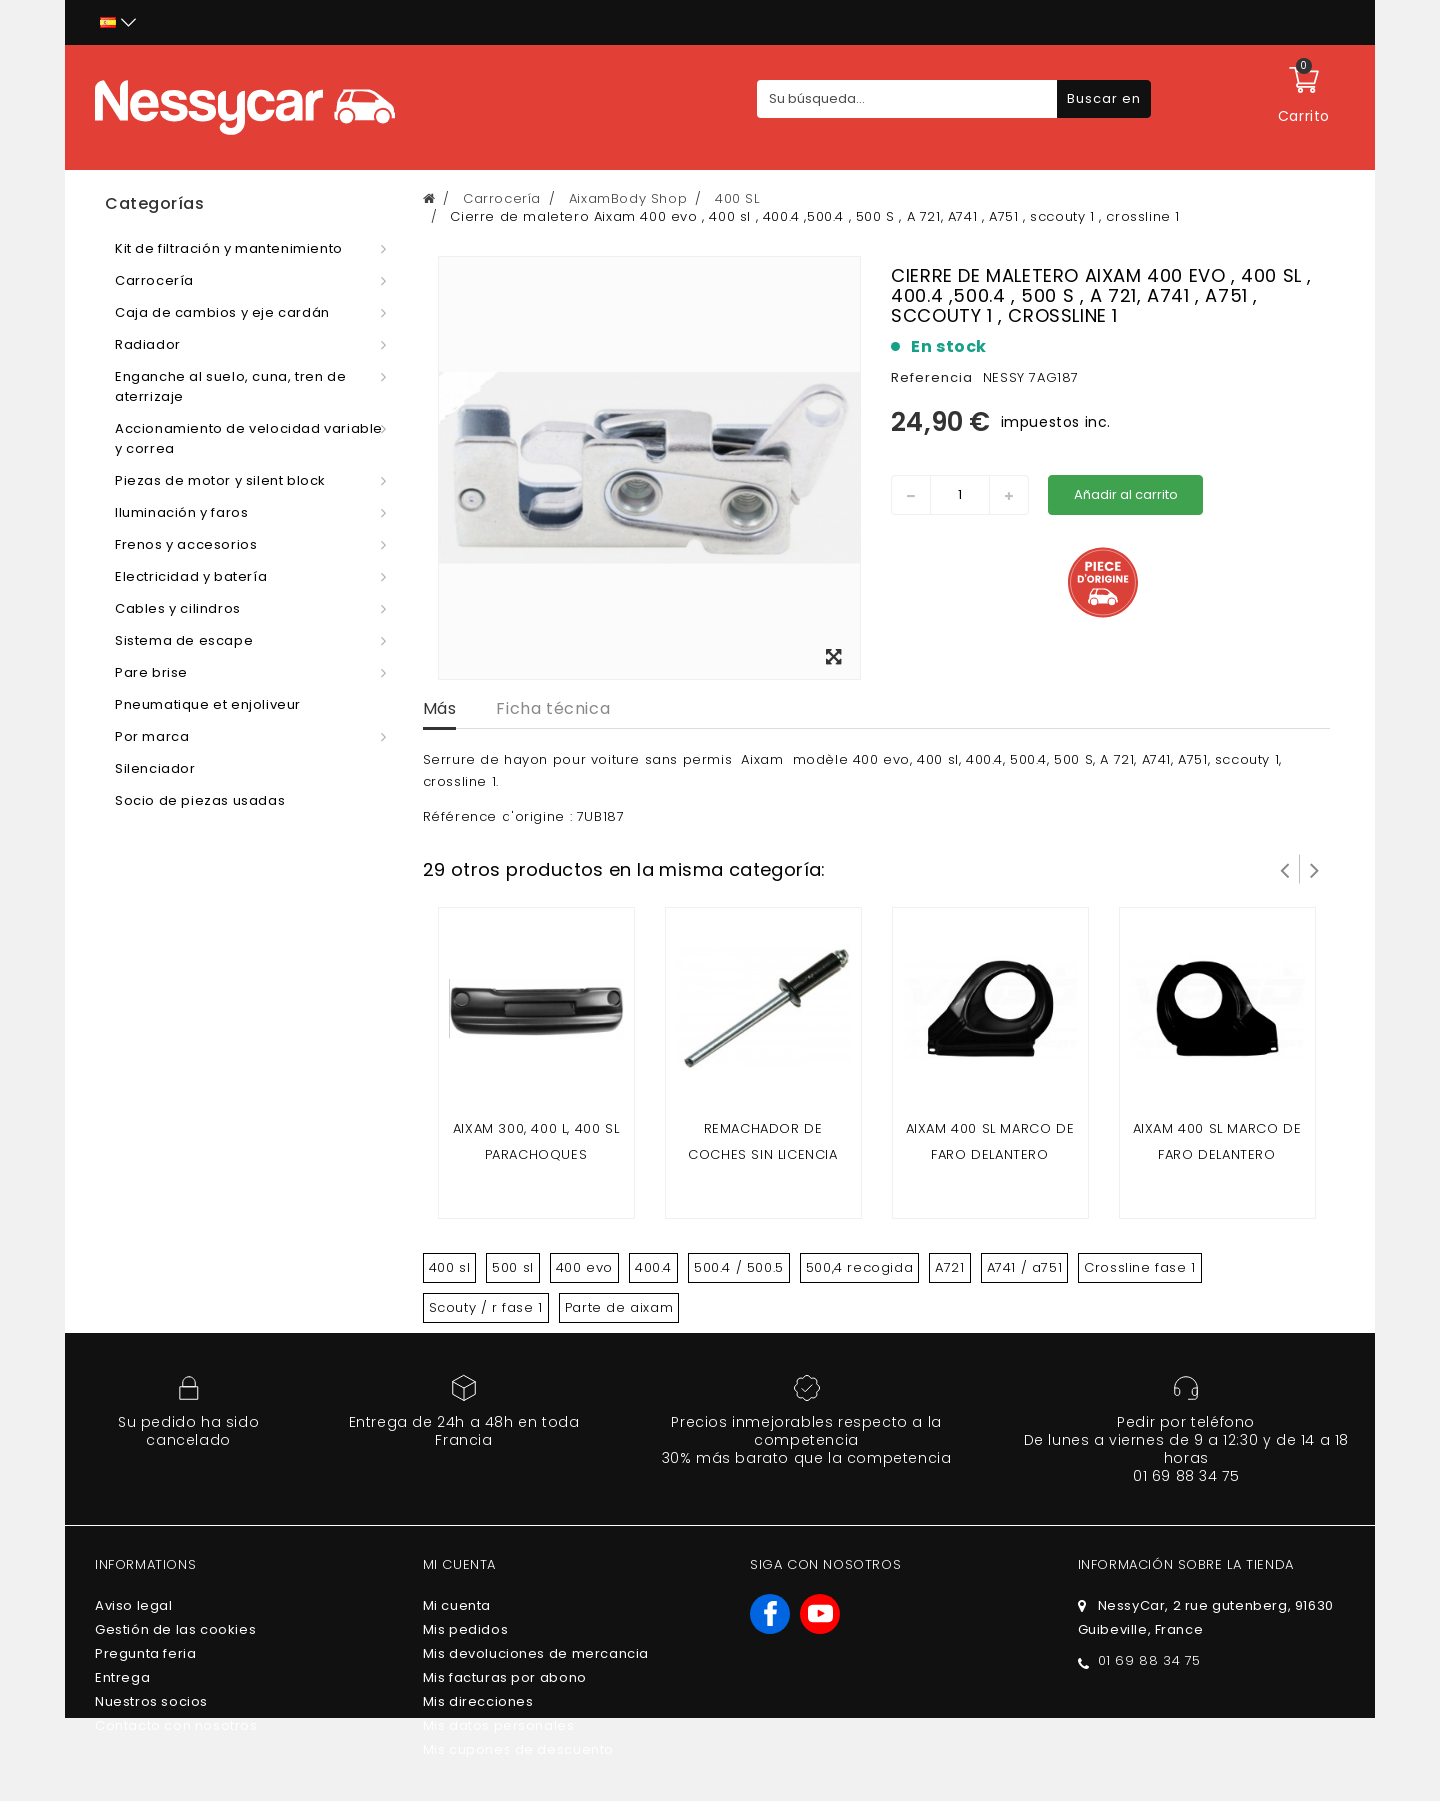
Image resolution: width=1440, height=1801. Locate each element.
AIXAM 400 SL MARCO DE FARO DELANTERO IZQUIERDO (990, 1154)
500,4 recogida (859, 1267)
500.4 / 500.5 (739, 1267)
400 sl (450, 1267)
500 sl (513, 1267)
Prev (1285, 869)
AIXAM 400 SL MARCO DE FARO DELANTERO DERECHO (1217, 1154)
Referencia (932, 377)
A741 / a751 (1025, 1267)
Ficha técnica (553, 708)
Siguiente (1315, 869)
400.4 (653, 1267)
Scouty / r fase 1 (486, 1307)
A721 (949, 1267)
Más (440, 708)
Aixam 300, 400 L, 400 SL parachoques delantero (536, 1154)
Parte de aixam (619, 1307)
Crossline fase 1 (1140, 1267)
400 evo (584, 1267)
